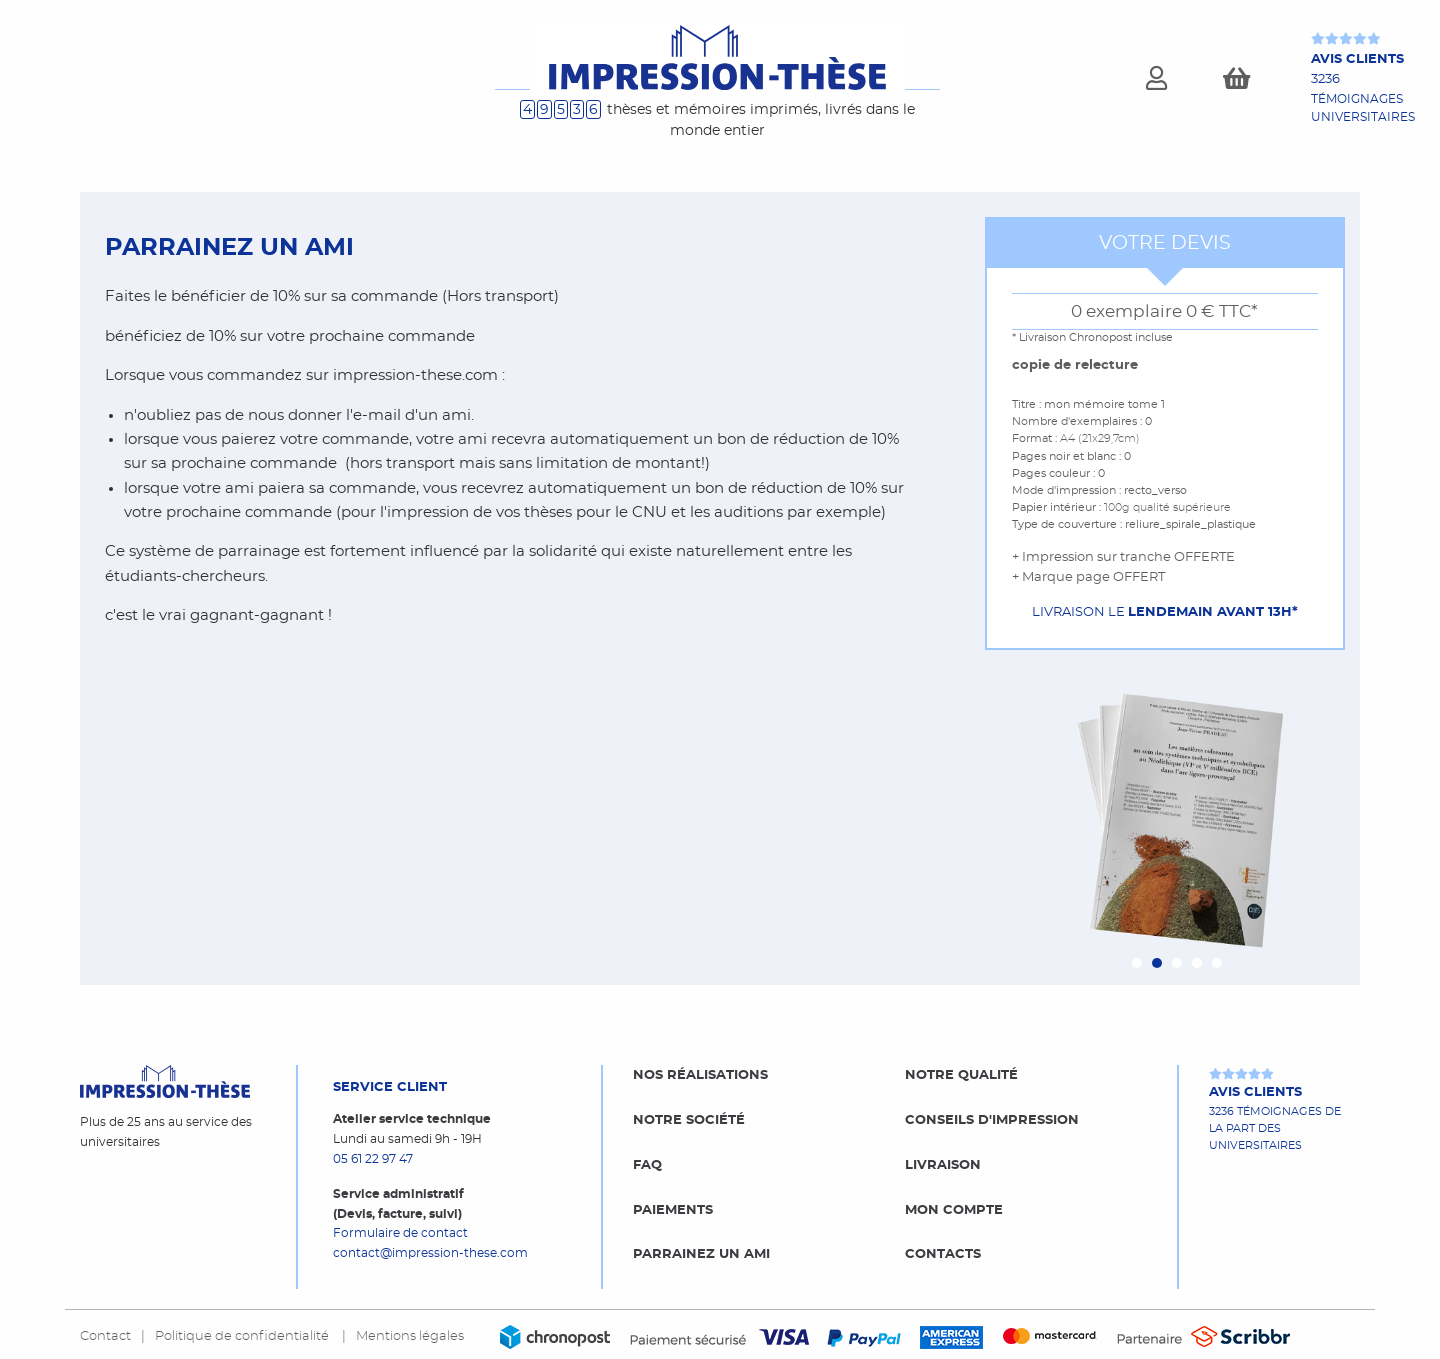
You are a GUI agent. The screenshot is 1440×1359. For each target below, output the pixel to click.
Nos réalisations (700, 1075)
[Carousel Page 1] (1137, 963)
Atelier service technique (412, 1119)
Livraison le (1165, 612)
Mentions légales (410, 1336)
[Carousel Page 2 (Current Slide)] (1157, 963)
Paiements (673, 1210)
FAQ (647, 1165)
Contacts (943, 1254)
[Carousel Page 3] (1177, 963)
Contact (105, 1336)
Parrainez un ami (701, 1254)
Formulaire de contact (400, 1233)
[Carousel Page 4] (1197, 963)
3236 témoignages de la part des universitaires (1275, 1117)
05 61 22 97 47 (373, 1159)
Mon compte (954, 1210)
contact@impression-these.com (430, 1253)
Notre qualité (961, 1075)
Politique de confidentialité (243, 1336)
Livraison (943, 1165)
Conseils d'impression (992, 1120)
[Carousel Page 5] (1217, 963)
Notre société (689, 1120)
